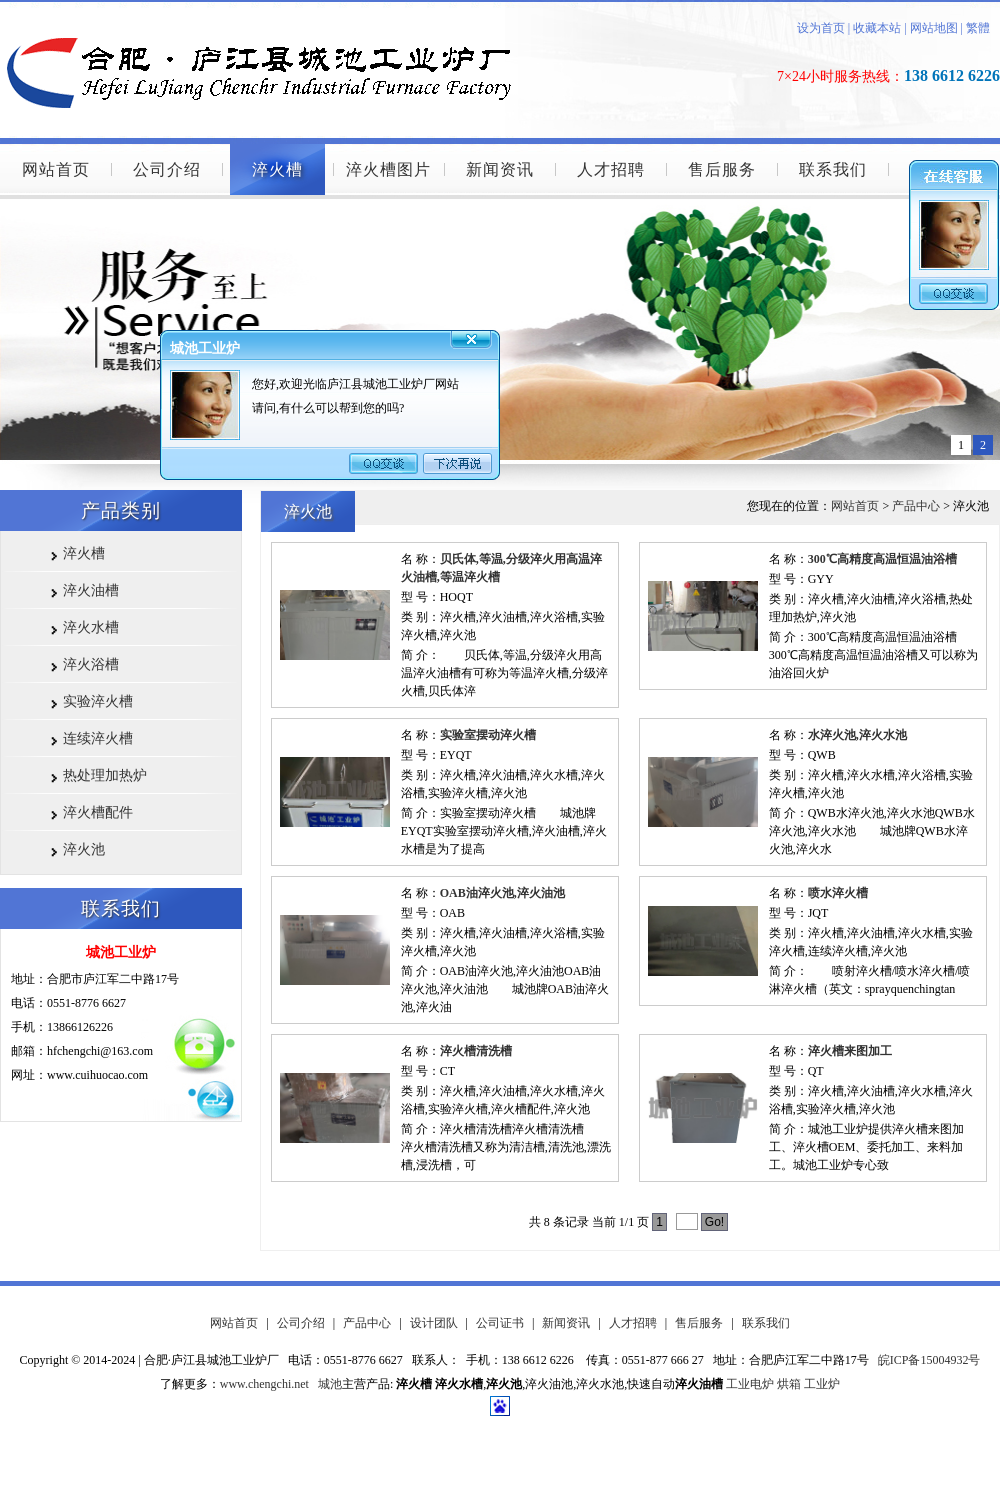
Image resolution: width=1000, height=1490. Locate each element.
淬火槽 (277, 169)
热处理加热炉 (105, 775)
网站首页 (56, 169)
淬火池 (84, 849)
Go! (714, 1222)
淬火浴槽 (91, 664)
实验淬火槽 (98, 701)
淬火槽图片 (388, 169)
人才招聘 (611, 169)
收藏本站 (875, 28)
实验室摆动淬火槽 (488, 735)
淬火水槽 (91, 627)
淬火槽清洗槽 (476, 1051)
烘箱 (789, 1384)
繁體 (978, 28)
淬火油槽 (91, 590)
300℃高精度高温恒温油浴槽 (882, 559)
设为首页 (821, 28)
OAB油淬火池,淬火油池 (502, 893)
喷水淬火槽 (838, 893)
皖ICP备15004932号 (929, 1360)
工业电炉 (750, 1384)
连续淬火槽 (98, 738)
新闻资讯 (500, 169)
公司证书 (500, 1323)
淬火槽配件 (98, 812)
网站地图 (934, 28)
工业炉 (822, 1384)
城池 (330, 1384)
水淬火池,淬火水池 (857, 735)
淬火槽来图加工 (850, 1051)
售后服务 (722, 169)
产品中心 (916, 506)
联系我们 (833, 169)
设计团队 (434, 1323)
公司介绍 (167, 169)
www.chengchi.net (264, 1384)
